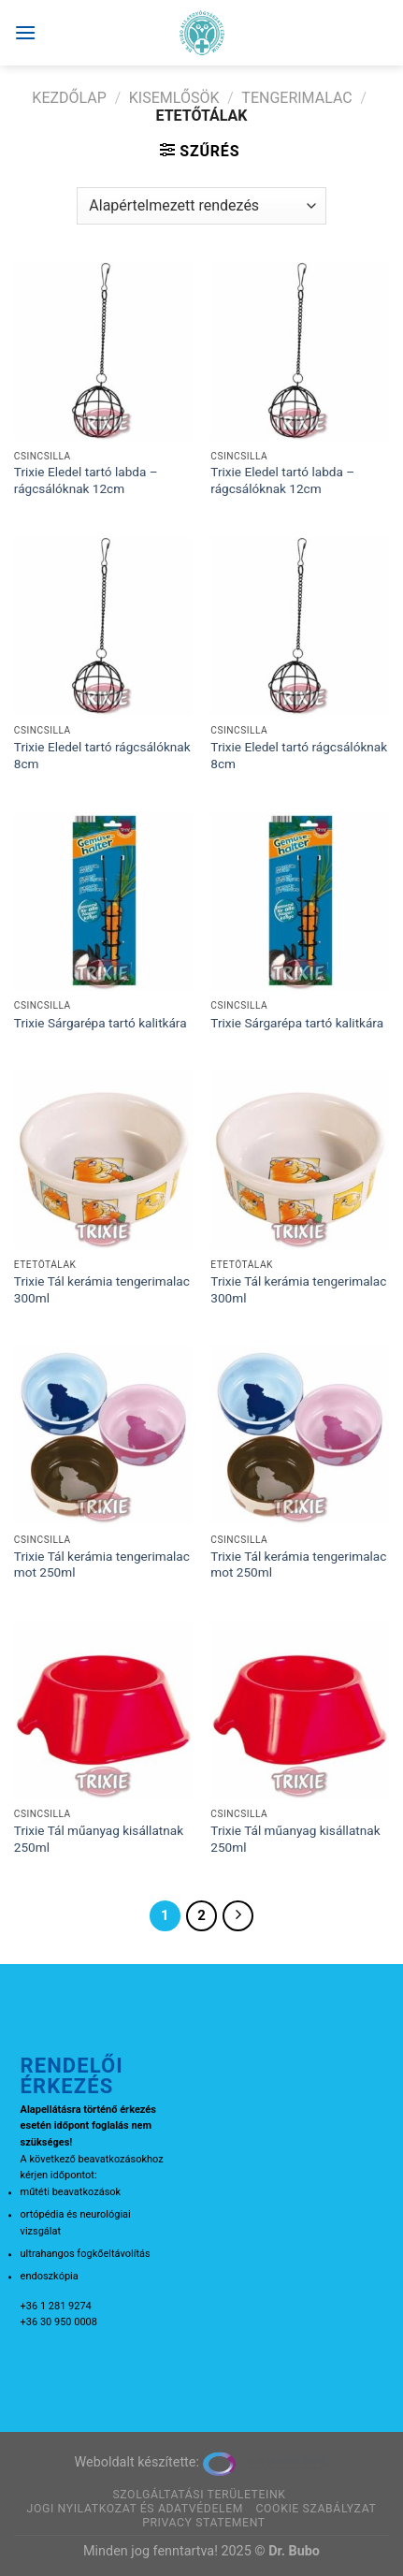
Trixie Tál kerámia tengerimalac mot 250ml (102, 1564)
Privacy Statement (204, 2522)
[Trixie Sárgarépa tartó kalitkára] (103, 901)
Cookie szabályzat (316, 2508)
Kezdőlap (69, 98)
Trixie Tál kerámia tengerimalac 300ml (102, 1289)
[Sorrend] (201, 206)
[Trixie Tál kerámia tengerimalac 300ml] (103, 1159)
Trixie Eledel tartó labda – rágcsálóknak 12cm (86, 480)
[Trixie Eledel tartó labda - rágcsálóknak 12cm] (103, 351)
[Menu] (25, 32)
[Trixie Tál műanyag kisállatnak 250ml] (103, 1710)
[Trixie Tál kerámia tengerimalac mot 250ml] (103, 1435)
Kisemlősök (174, 98)
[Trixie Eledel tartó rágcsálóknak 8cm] (103, 626)
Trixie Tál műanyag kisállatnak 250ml (98, 1839)
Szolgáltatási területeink (198, 2494)
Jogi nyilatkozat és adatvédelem (135, 2508)
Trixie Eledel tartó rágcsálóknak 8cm (102, 755)
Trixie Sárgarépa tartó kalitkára (100, 1022)
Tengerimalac (296, 98)
